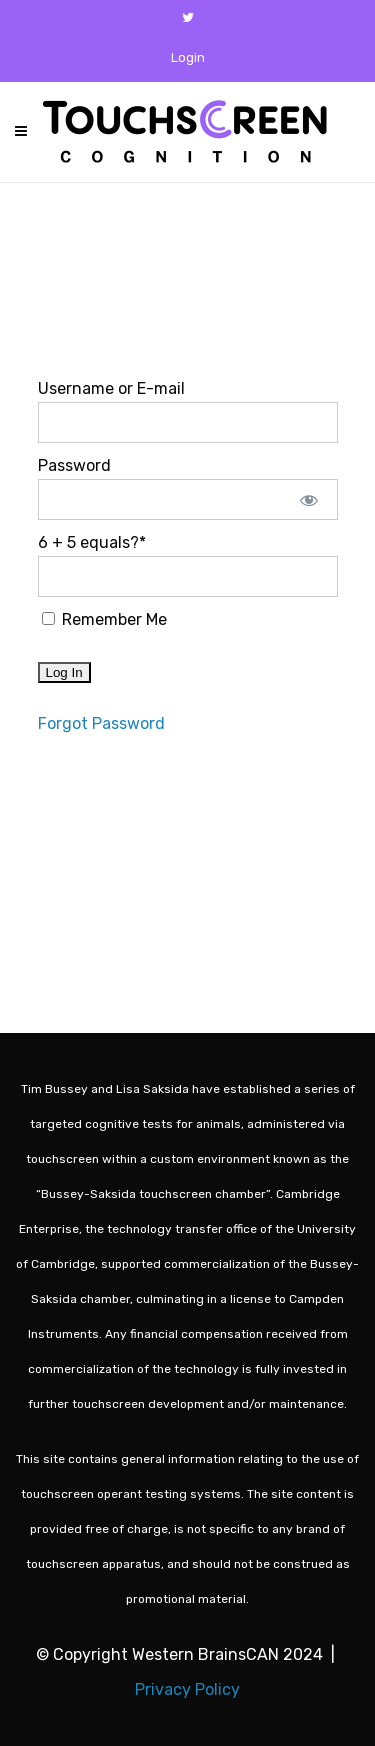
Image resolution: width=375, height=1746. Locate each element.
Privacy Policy (187, 1689)
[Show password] (308, 499)
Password (74, 465)
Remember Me (104, 619)
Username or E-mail (111, 388)
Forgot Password (101, 723)
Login (188, 57)
